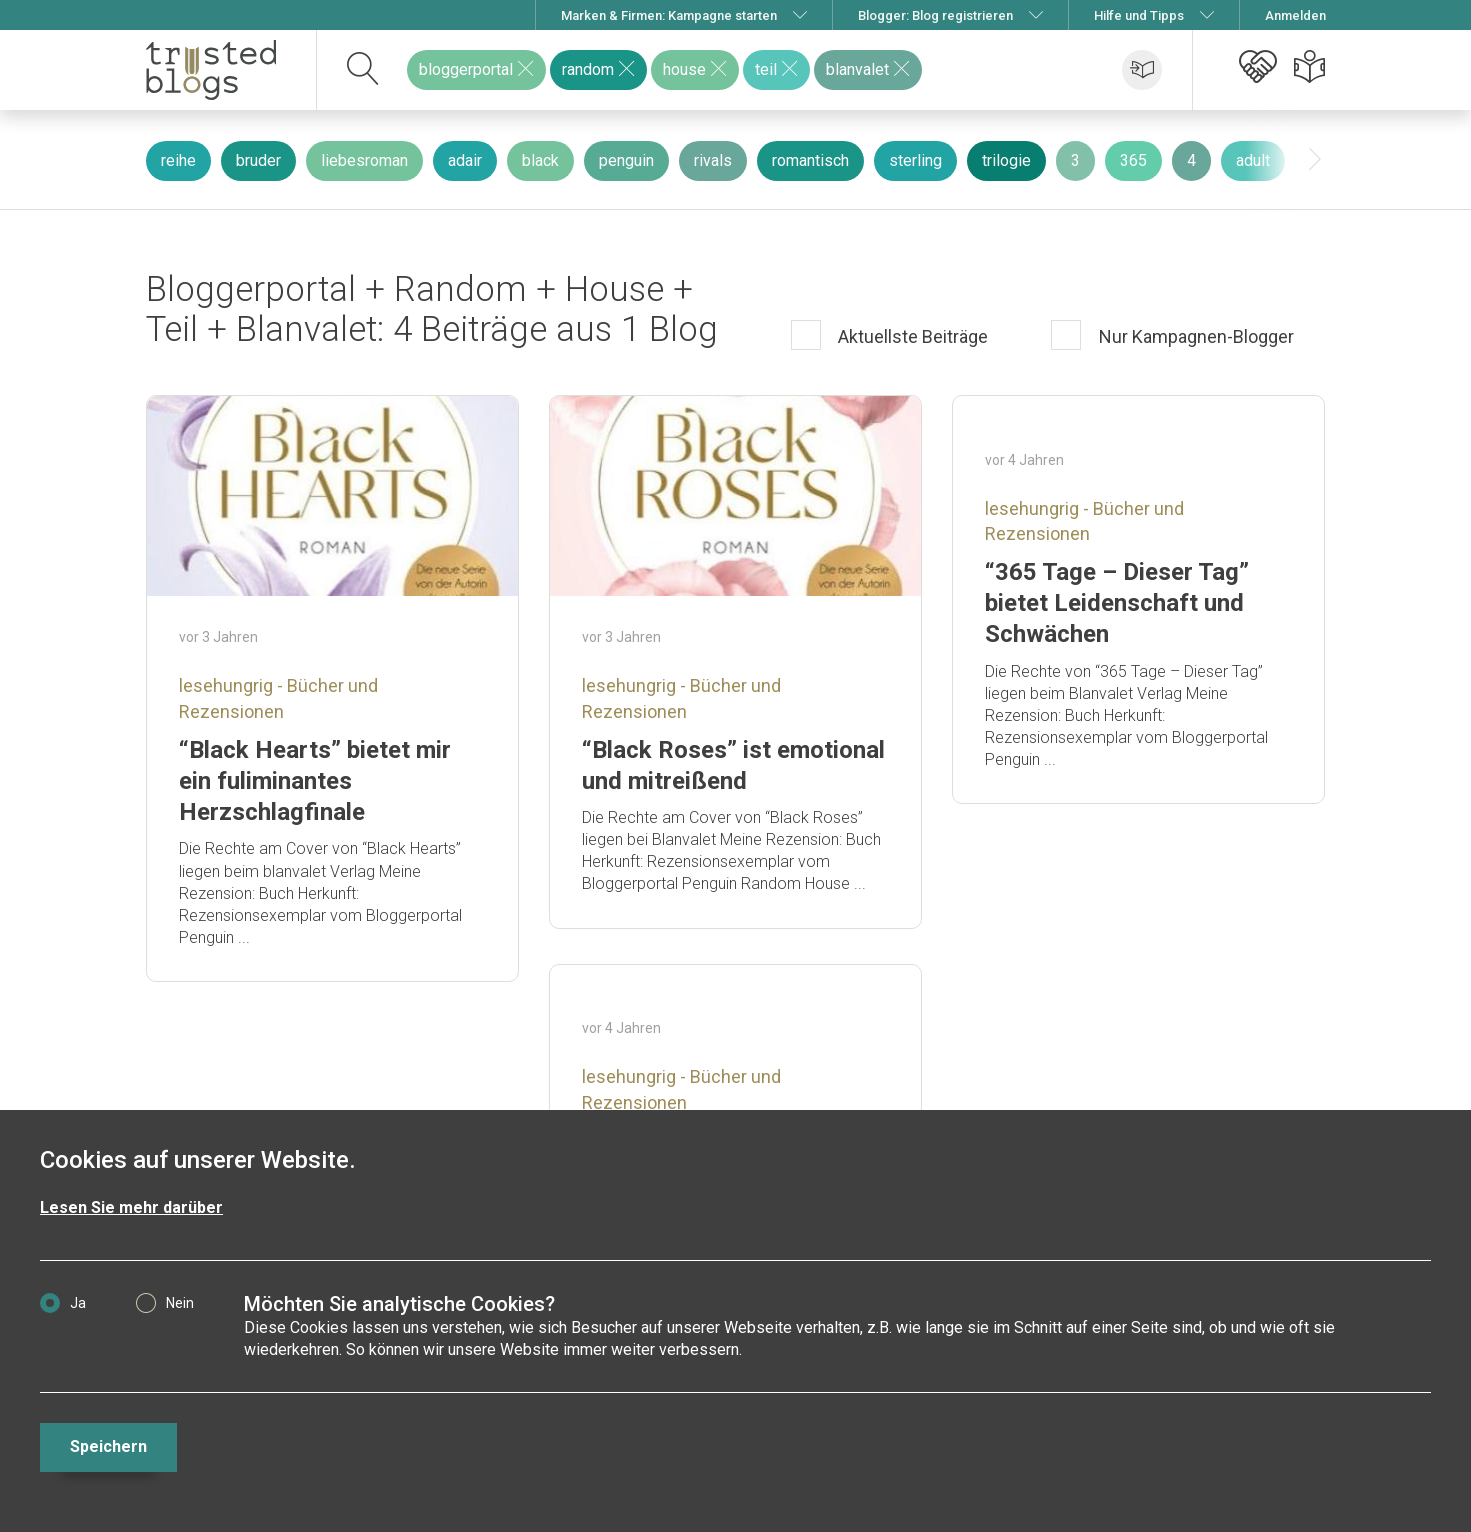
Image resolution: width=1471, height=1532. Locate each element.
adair (465, 160)
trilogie (1006, 160)
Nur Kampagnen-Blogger (1194, 336)
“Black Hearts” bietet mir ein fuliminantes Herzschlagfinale (315, 781)
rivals (713, 160)
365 (1133, 160)
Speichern (108, 1446)
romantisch (810, 160)
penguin (626, 160)
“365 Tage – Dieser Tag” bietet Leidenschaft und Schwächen (1117, 603)
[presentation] (1315, 160)
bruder (258, 160)
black (540, 160)
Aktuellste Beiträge (911, 336)
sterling (915, 160)
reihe (178, 160)
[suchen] (363, 70)
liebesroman (364, 160)
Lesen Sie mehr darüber (131, 1207)
